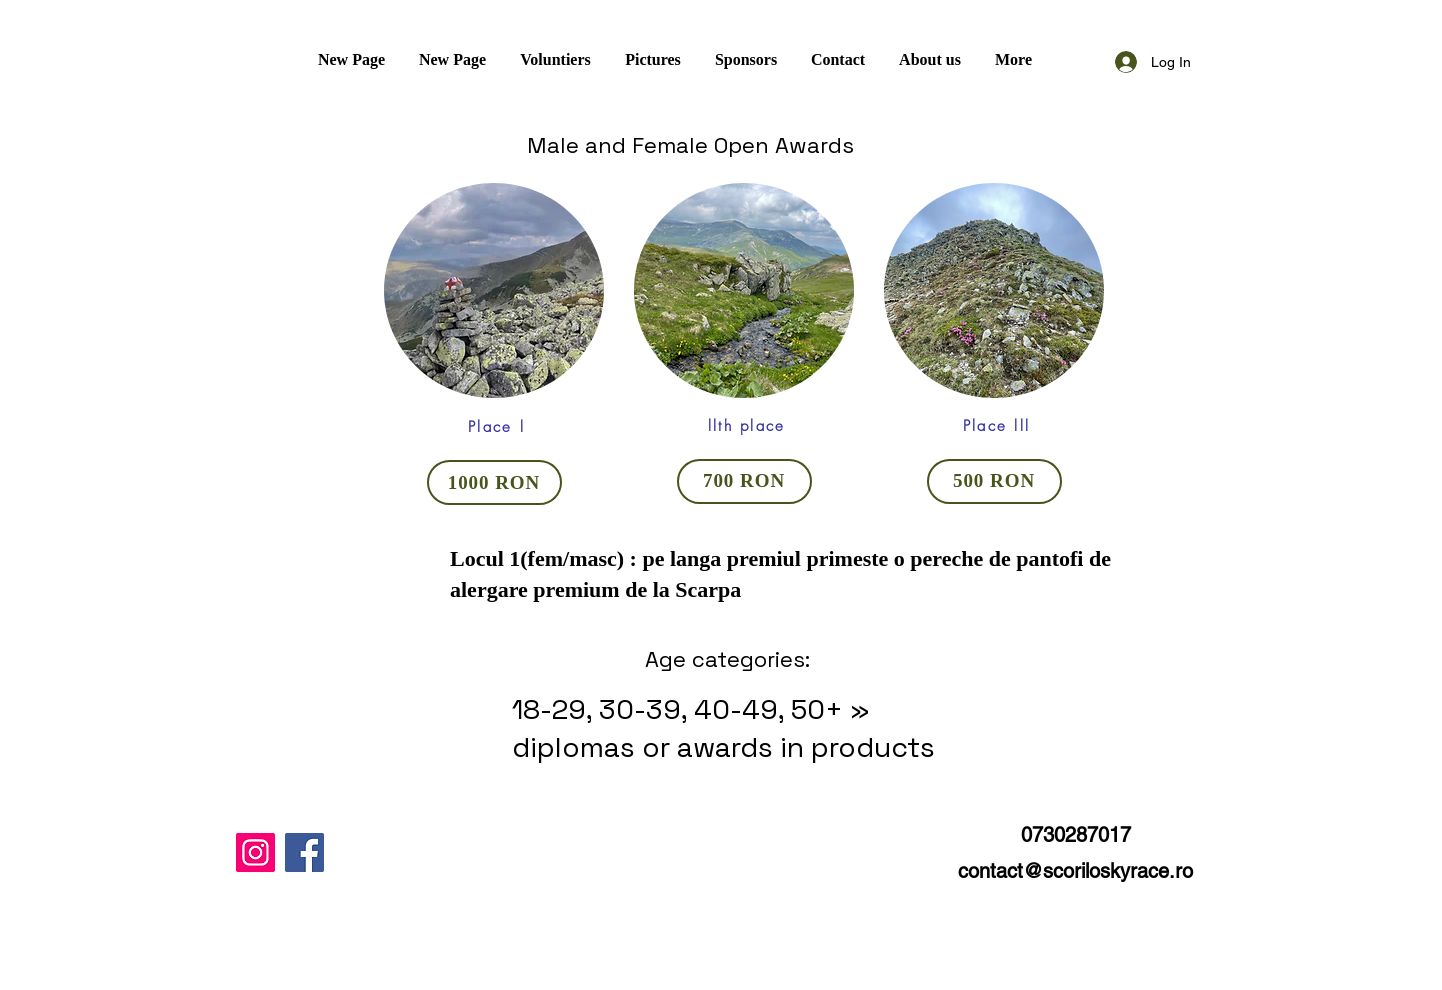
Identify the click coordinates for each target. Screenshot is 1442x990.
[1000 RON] (494, 482)
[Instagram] (255, 852)
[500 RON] (994, 481)
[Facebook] (304, 852)
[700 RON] (744, 481)
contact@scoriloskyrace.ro (1075, 871)
